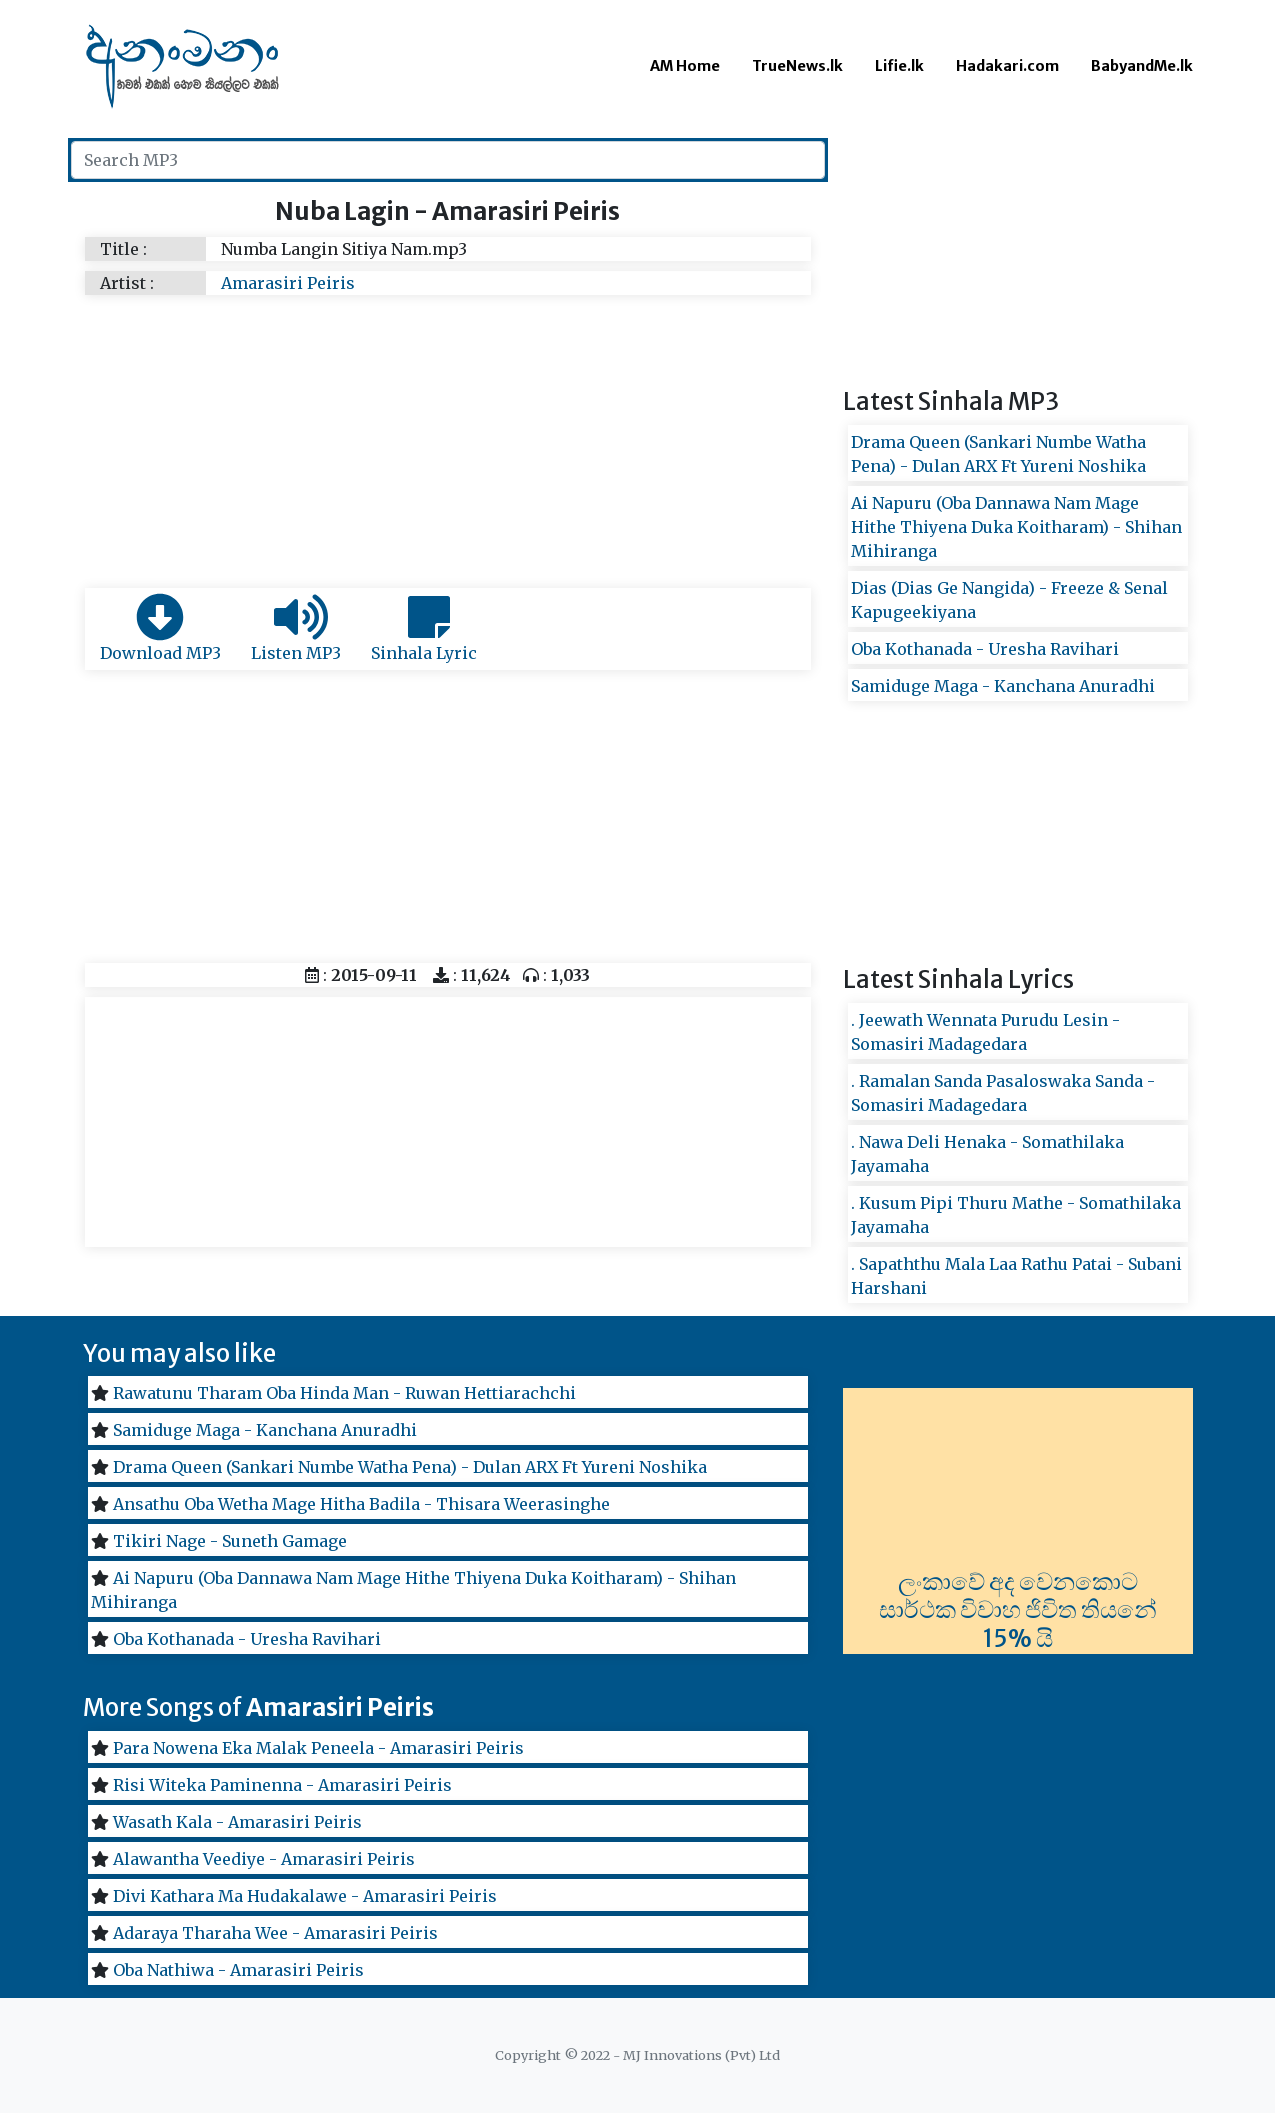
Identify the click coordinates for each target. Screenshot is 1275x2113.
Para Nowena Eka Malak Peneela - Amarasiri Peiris (318, 1748)
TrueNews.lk (797, 66)
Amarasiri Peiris (288, 283)
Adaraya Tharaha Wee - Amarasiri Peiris (275, 1933)
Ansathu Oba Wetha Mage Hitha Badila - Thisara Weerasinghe (361, 1504)
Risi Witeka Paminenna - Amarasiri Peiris (282, 1785)
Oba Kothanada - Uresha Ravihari (985, 649)
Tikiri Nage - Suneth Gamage (230, 1541)
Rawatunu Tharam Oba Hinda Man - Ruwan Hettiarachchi (344, 1393)
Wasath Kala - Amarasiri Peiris (237, 1822)
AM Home (685, 66)
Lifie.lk (899, 66)
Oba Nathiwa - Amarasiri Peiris (238, 1970)
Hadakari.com (1007, 66)
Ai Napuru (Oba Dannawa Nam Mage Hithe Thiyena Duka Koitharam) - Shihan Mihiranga (1016, 527)
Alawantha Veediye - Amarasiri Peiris (264, 1859)
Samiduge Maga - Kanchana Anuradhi (1003, 686)
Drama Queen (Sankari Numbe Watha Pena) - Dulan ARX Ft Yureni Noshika (410, 1467)
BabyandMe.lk (1142, 66)
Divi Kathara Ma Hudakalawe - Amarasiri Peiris (305, 1896)
